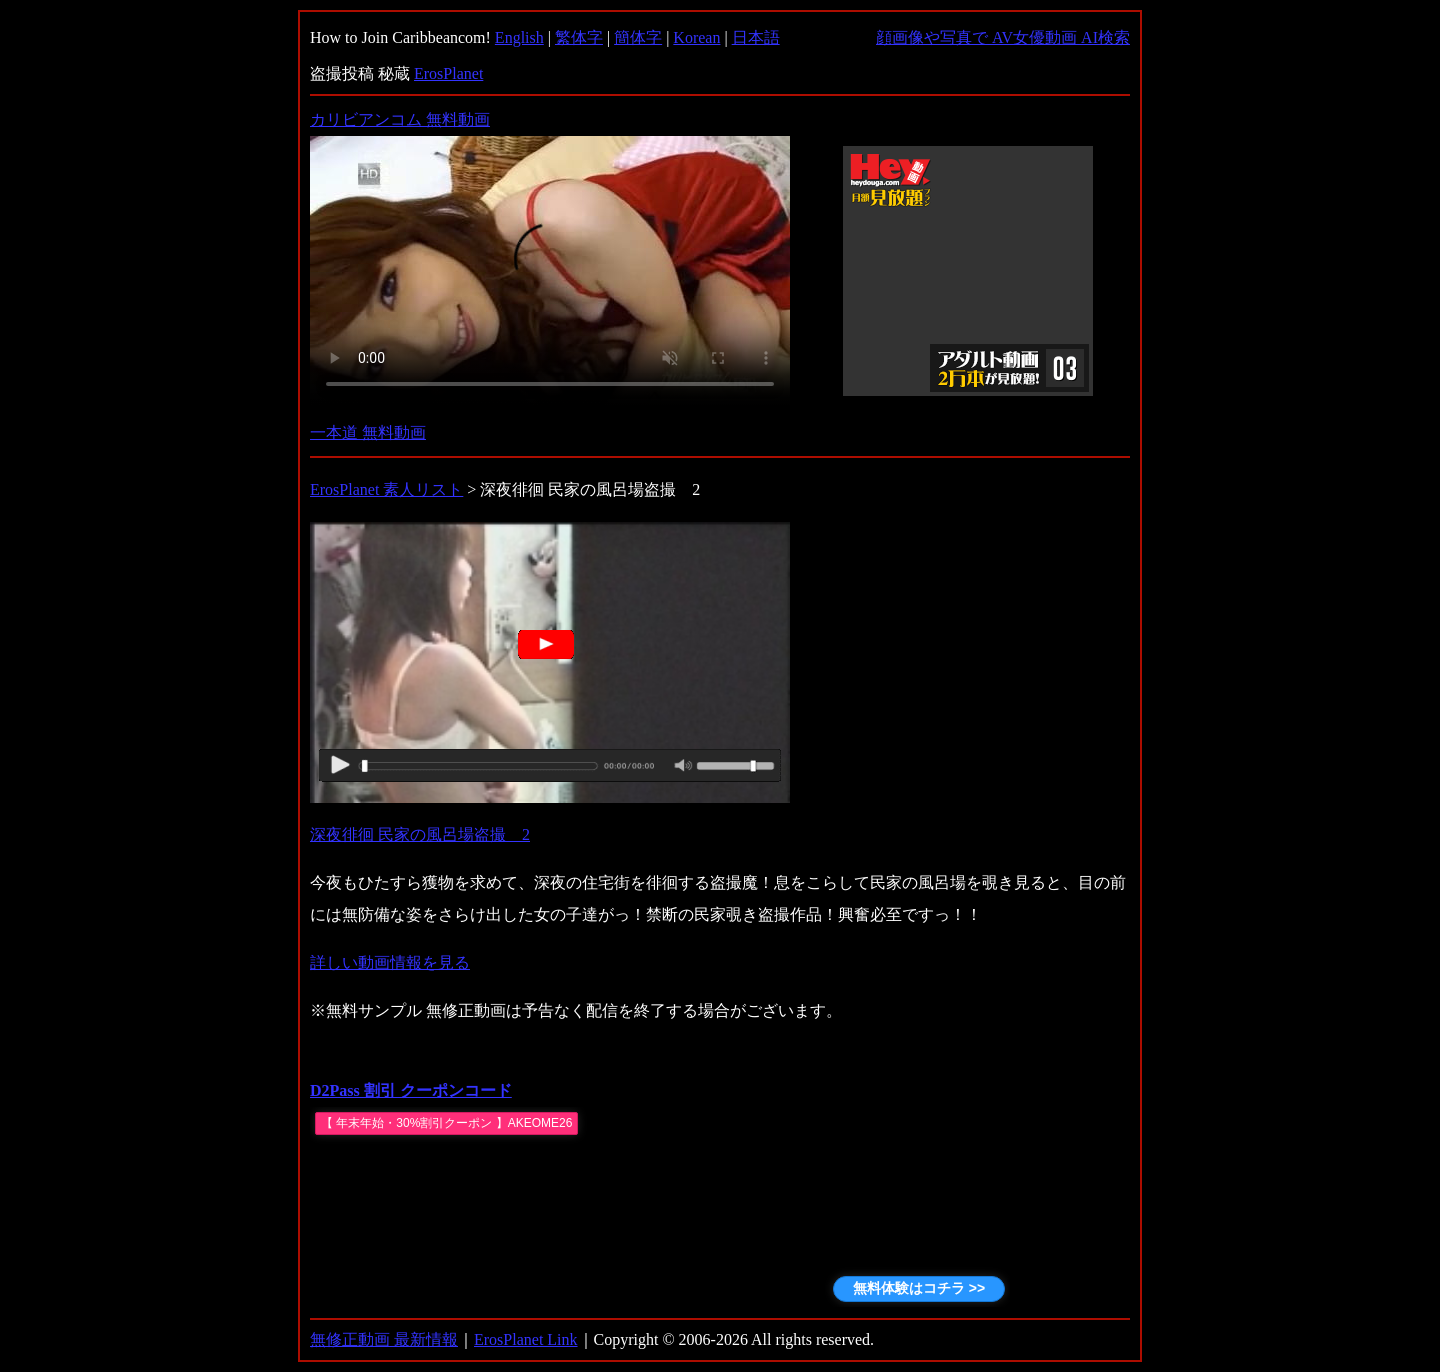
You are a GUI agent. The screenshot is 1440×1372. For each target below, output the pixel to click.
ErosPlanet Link (526, 1339)
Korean (696, 37)
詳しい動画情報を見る (390, 962)
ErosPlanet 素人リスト (386, 489)
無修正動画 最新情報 (384, 1339)
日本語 (756, 37)
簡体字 (638, 37)
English (519, 37)
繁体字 (579, 37)
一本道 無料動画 (368, 432)
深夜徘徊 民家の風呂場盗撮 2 (420, 834)
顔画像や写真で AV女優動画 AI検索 (1003, 37)
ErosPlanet (448, 73)
